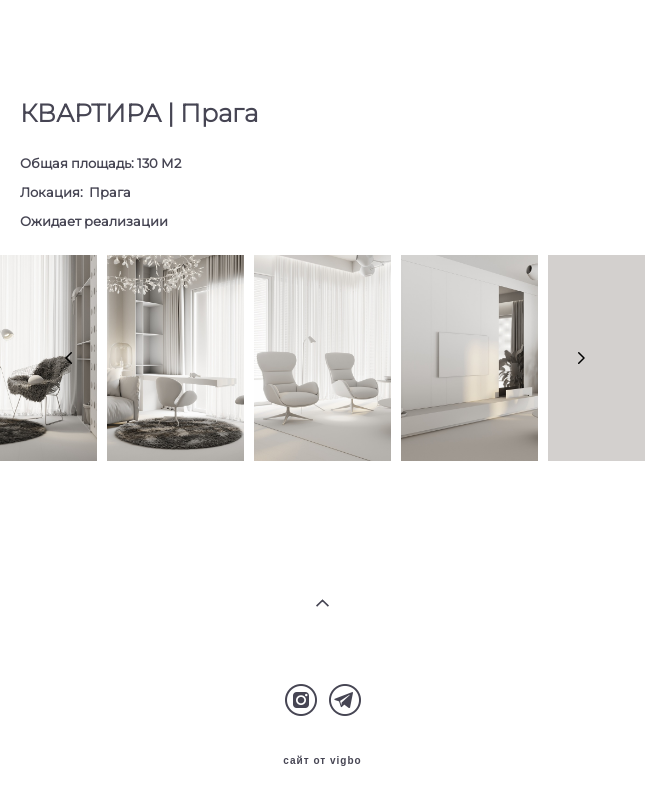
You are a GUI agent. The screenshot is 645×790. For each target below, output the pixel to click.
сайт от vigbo (322, 761)
